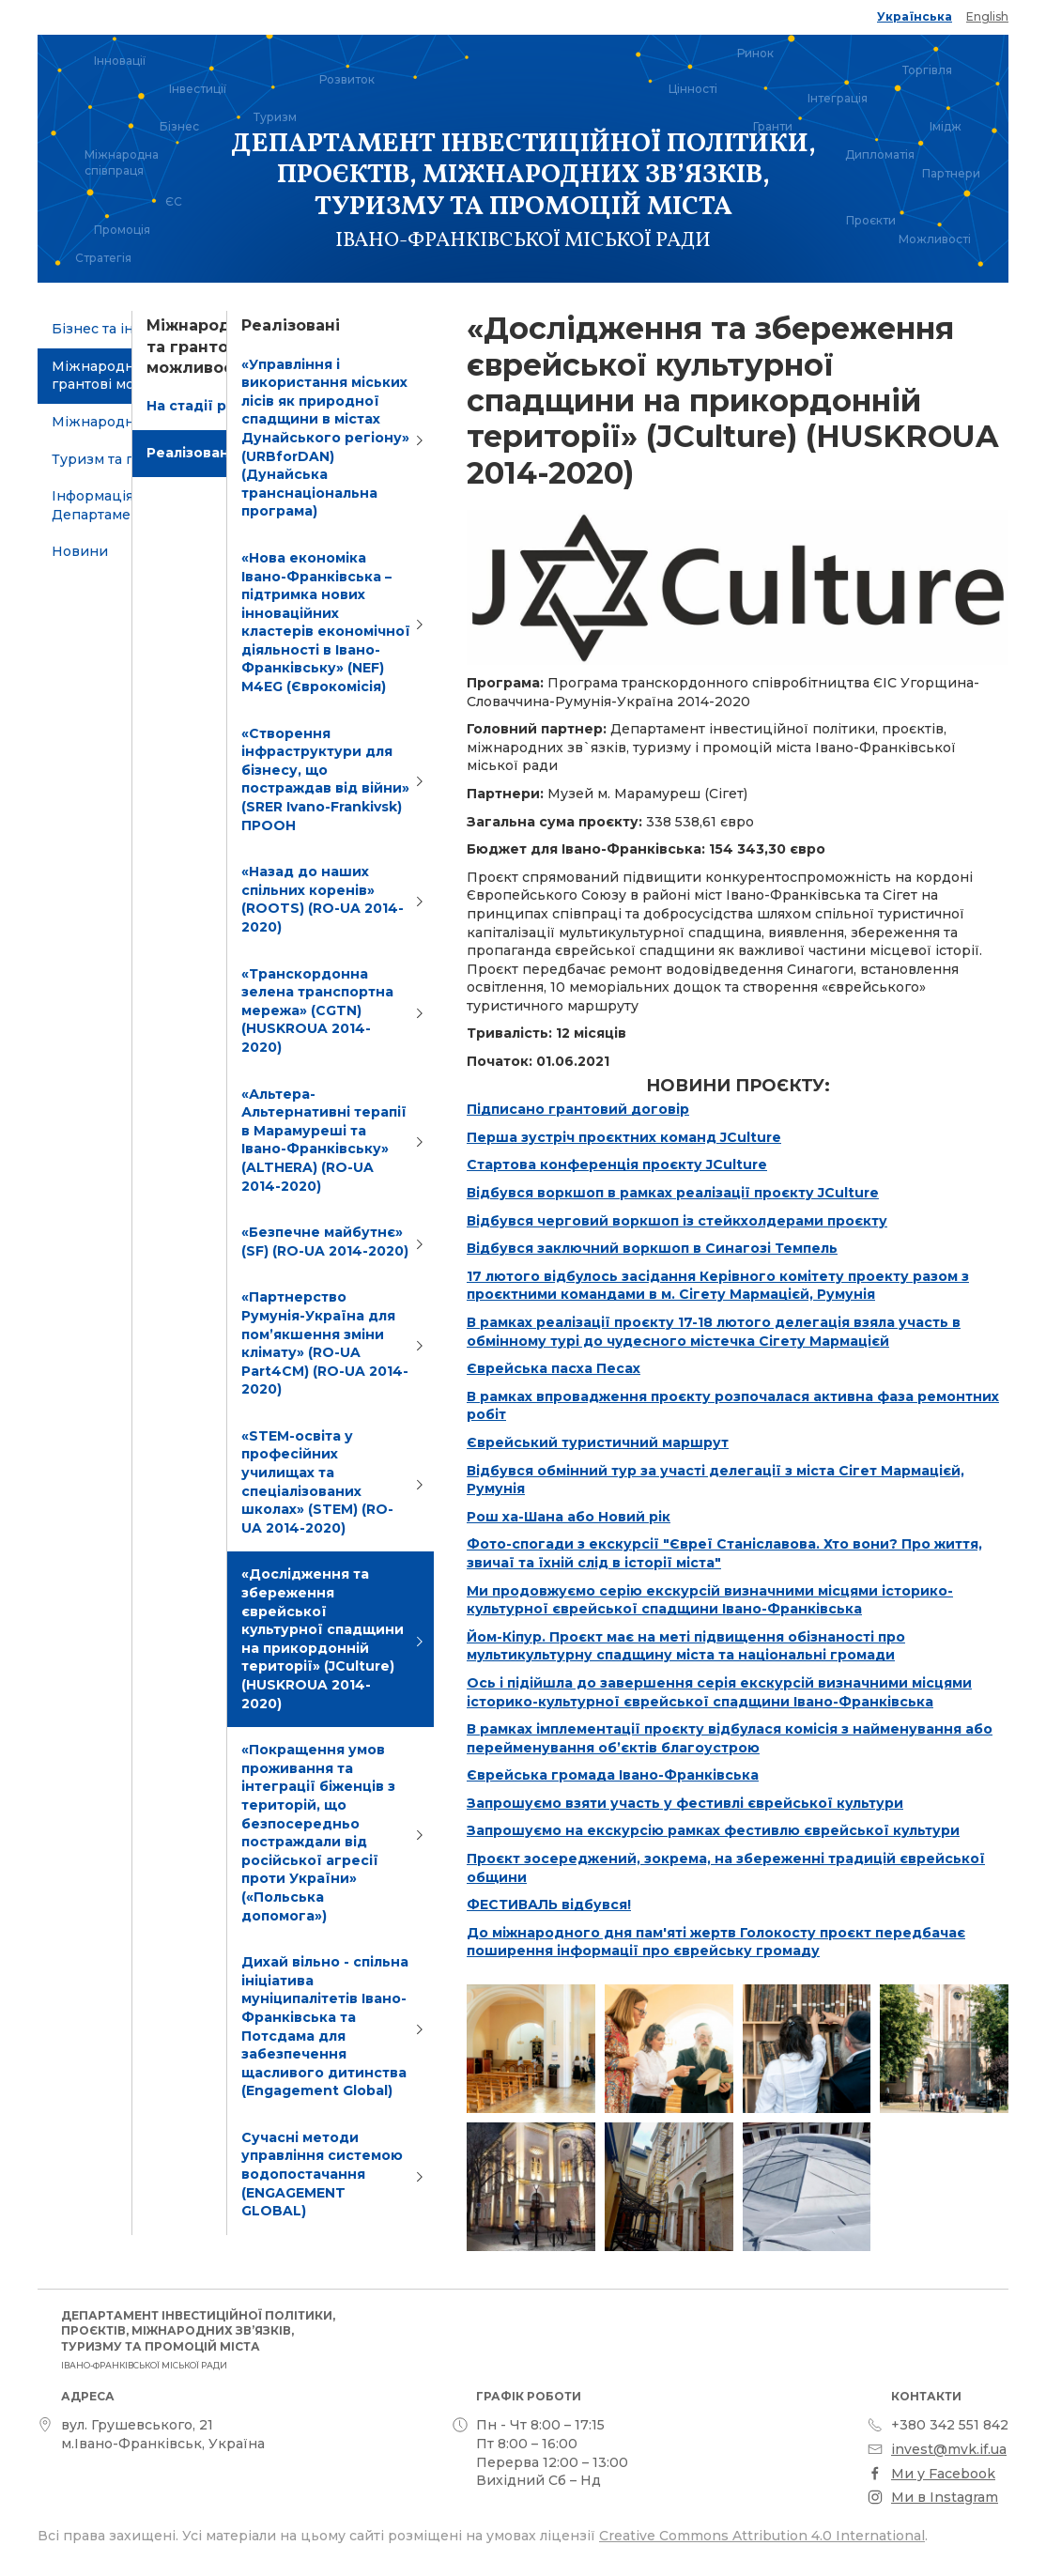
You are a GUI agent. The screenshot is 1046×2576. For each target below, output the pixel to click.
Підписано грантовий (549, 1109)
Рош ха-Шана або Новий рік (568, 1516)
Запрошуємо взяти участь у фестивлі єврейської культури (685, 1803)
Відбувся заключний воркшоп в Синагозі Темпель (652, 1248)
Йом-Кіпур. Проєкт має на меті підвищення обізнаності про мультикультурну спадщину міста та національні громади (686, 1646)
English (987, 16)
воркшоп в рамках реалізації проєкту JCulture (708, 1192)
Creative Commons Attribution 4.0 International (762, 2535)
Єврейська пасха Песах (553, 1368)
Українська (914, 16)
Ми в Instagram (944, 2497)
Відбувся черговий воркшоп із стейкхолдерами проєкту (677, 1220)
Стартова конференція (554, 1164)
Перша (494, 1137)
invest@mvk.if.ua (949, 2449)
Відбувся (502, 1192)
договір (660, 1109)
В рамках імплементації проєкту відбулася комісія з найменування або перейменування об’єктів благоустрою (729, 1738)
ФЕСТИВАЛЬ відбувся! (549, 1904)
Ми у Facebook (943, 2473)
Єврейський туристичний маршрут (598, 1442)
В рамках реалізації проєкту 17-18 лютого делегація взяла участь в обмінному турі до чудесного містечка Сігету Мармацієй (714, 1332)
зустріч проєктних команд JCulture (651, 1137)
